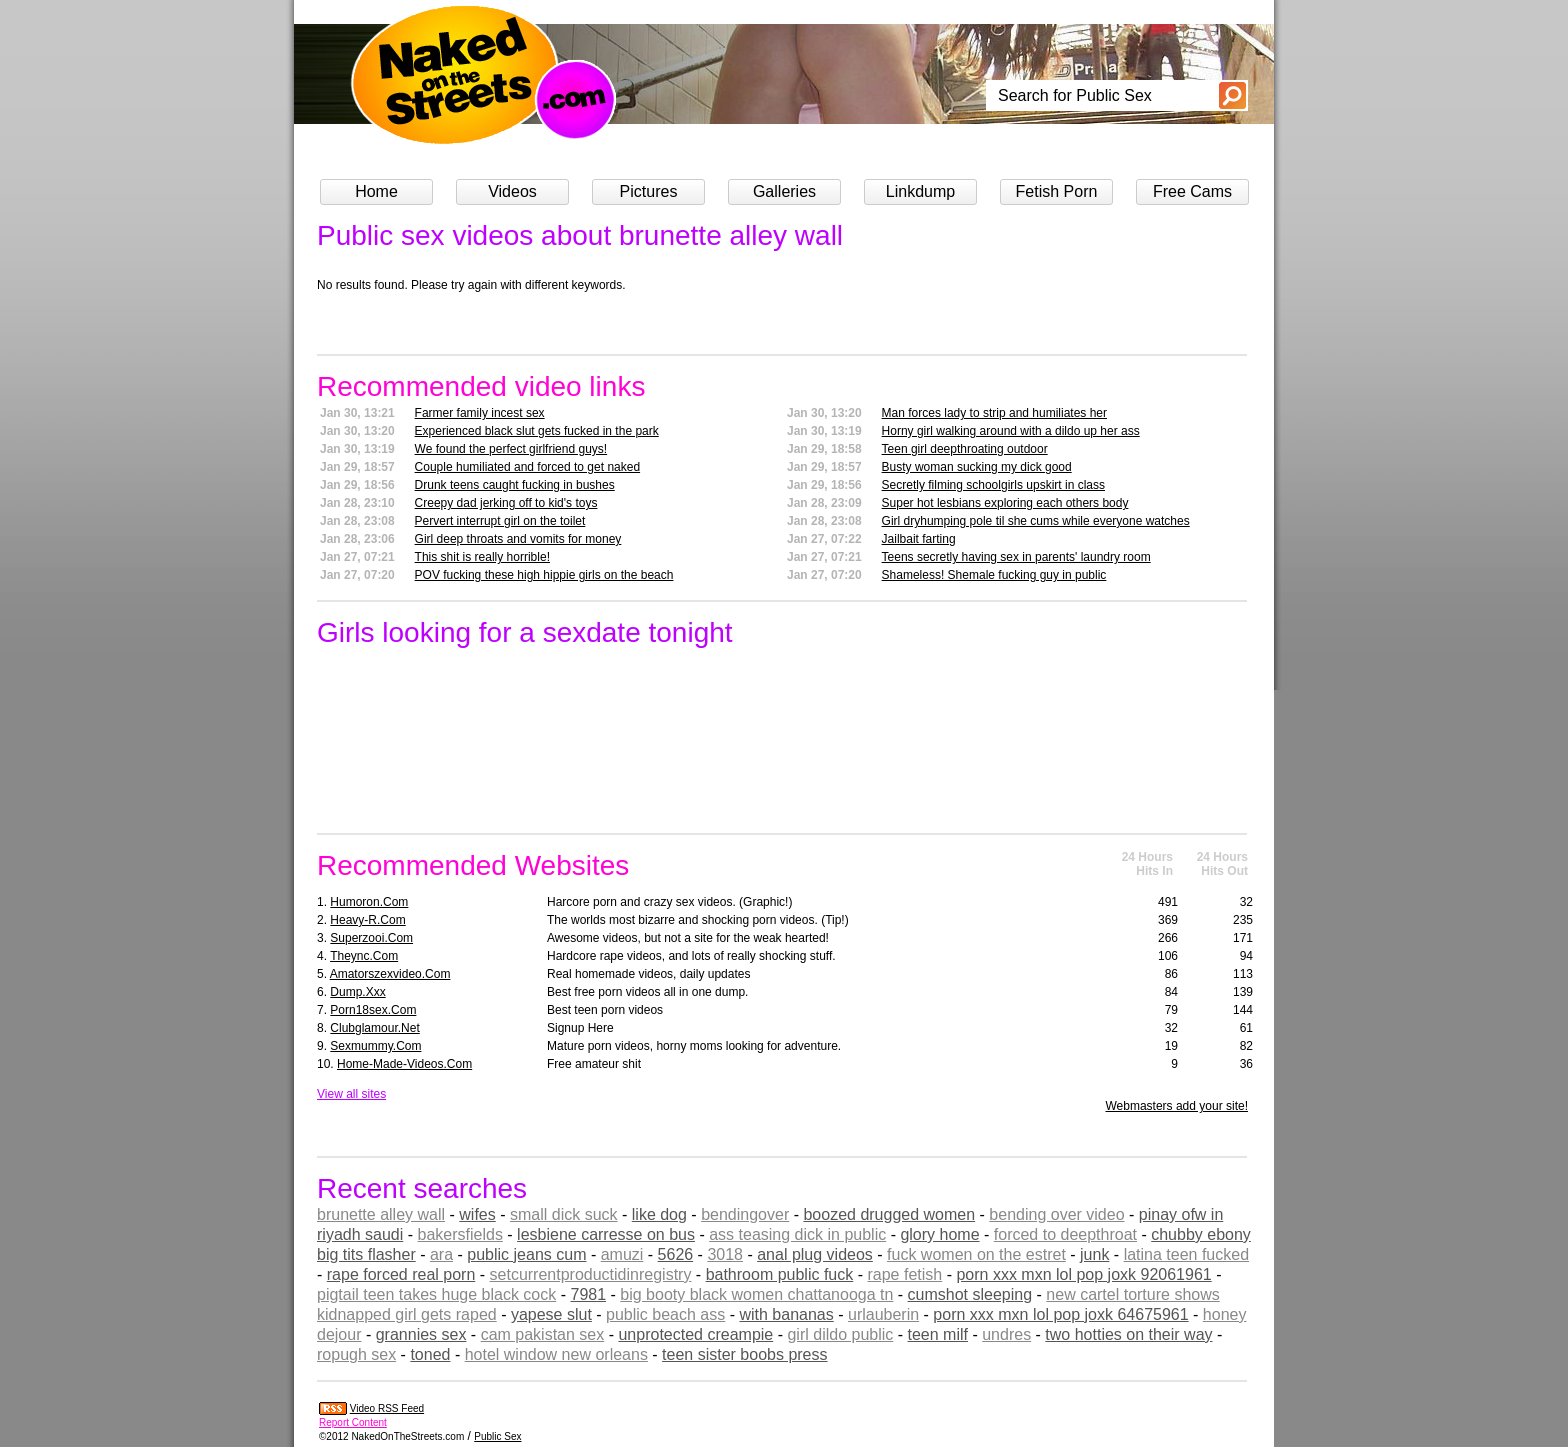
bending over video (1056, 1214)
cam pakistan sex (543, 1334)
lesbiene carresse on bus (606, 1234)
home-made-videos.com (404, 1064)
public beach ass (665, 1314)
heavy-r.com (367, 920)
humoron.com (369, 902)
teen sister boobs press (744, 1354)
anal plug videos (815, 1254)
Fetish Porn (1057, 191)
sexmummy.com (375, 1046)
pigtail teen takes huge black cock (436, 1294)
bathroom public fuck (780, 1274)
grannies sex (421, 1334)
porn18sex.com (373, 1010)
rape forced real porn (401, 1274)
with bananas (786, 1314)
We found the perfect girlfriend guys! (511, 449)
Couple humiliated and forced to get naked (528, 467)
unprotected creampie (695, 1334)
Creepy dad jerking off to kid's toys (506, 503)
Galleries (784, 191)
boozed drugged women (889, 1214)
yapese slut (551, 1314)
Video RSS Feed (387, 1408)
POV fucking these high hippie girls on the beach (544, 575)
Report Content (353, 1422)
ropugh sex (356, 1354)
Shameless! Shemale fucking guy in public (994, 575)
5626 (676, 1254)
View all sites (351, 1094)
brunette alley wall (381, 1214)
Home (376, 191)
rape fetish (904, 1274)
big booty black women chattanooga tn (756, 1294)
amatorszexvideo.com (390, 974)
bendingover (745, 1214)
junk (1094, 1254)
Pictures (649, 191)
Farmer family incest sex (480, 413)
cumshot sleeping (970, 1294)
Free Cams (1192, 191)
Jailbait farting (919, 539)
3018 (725, 1254)
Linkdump (920, 191)
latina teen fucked (1186, 1254)
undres (1006, 1334)
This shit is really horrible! (482, 557)
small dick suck (564, 1214)
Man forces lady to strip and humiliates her (994, 413)
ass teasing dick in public (797, 1234)
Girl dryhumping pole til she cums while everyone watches (1036, 521)
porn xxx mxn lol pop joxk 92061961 (1083, 1274)
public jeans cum (526, 1254)
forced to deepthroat (1065, 1234)
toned (430, 1354)
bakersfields (460, 1234)
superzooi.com (371, 938)
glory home (939, 1234)
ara (441, 1254)
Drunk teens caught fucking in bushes (515, 485)
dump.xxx (357, 992)
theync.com (364, 956)
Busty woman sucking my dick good (977, 467)
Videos (512, 191)
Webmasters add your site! (1176, 1106)
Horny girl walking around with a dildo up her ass (1011, 431)
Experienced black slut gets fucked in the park (537, 431)
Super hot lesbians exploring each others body (1005, 503)
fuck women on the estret (976, 1254)
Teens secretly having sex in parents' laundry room (1016, 557)
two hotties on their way (1128, 1334)
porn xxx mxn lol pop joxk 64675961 (1060, 1314)
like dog (659, 1214)
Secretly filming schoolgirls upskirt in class (993, 485)
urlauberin (883, 1314)
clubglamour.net (374, 1028)
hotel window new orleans (556, 1354)
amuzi (622, 1254)
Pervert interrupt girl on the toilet (500, 521)
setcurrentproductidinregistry (591, 1274)
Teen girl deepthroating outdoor (965, 449)
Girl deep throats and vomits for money (518, 539)
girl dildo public (840, 1334)
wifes (477, 1214)
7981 (588, 1294)
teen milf (938, 1334)
